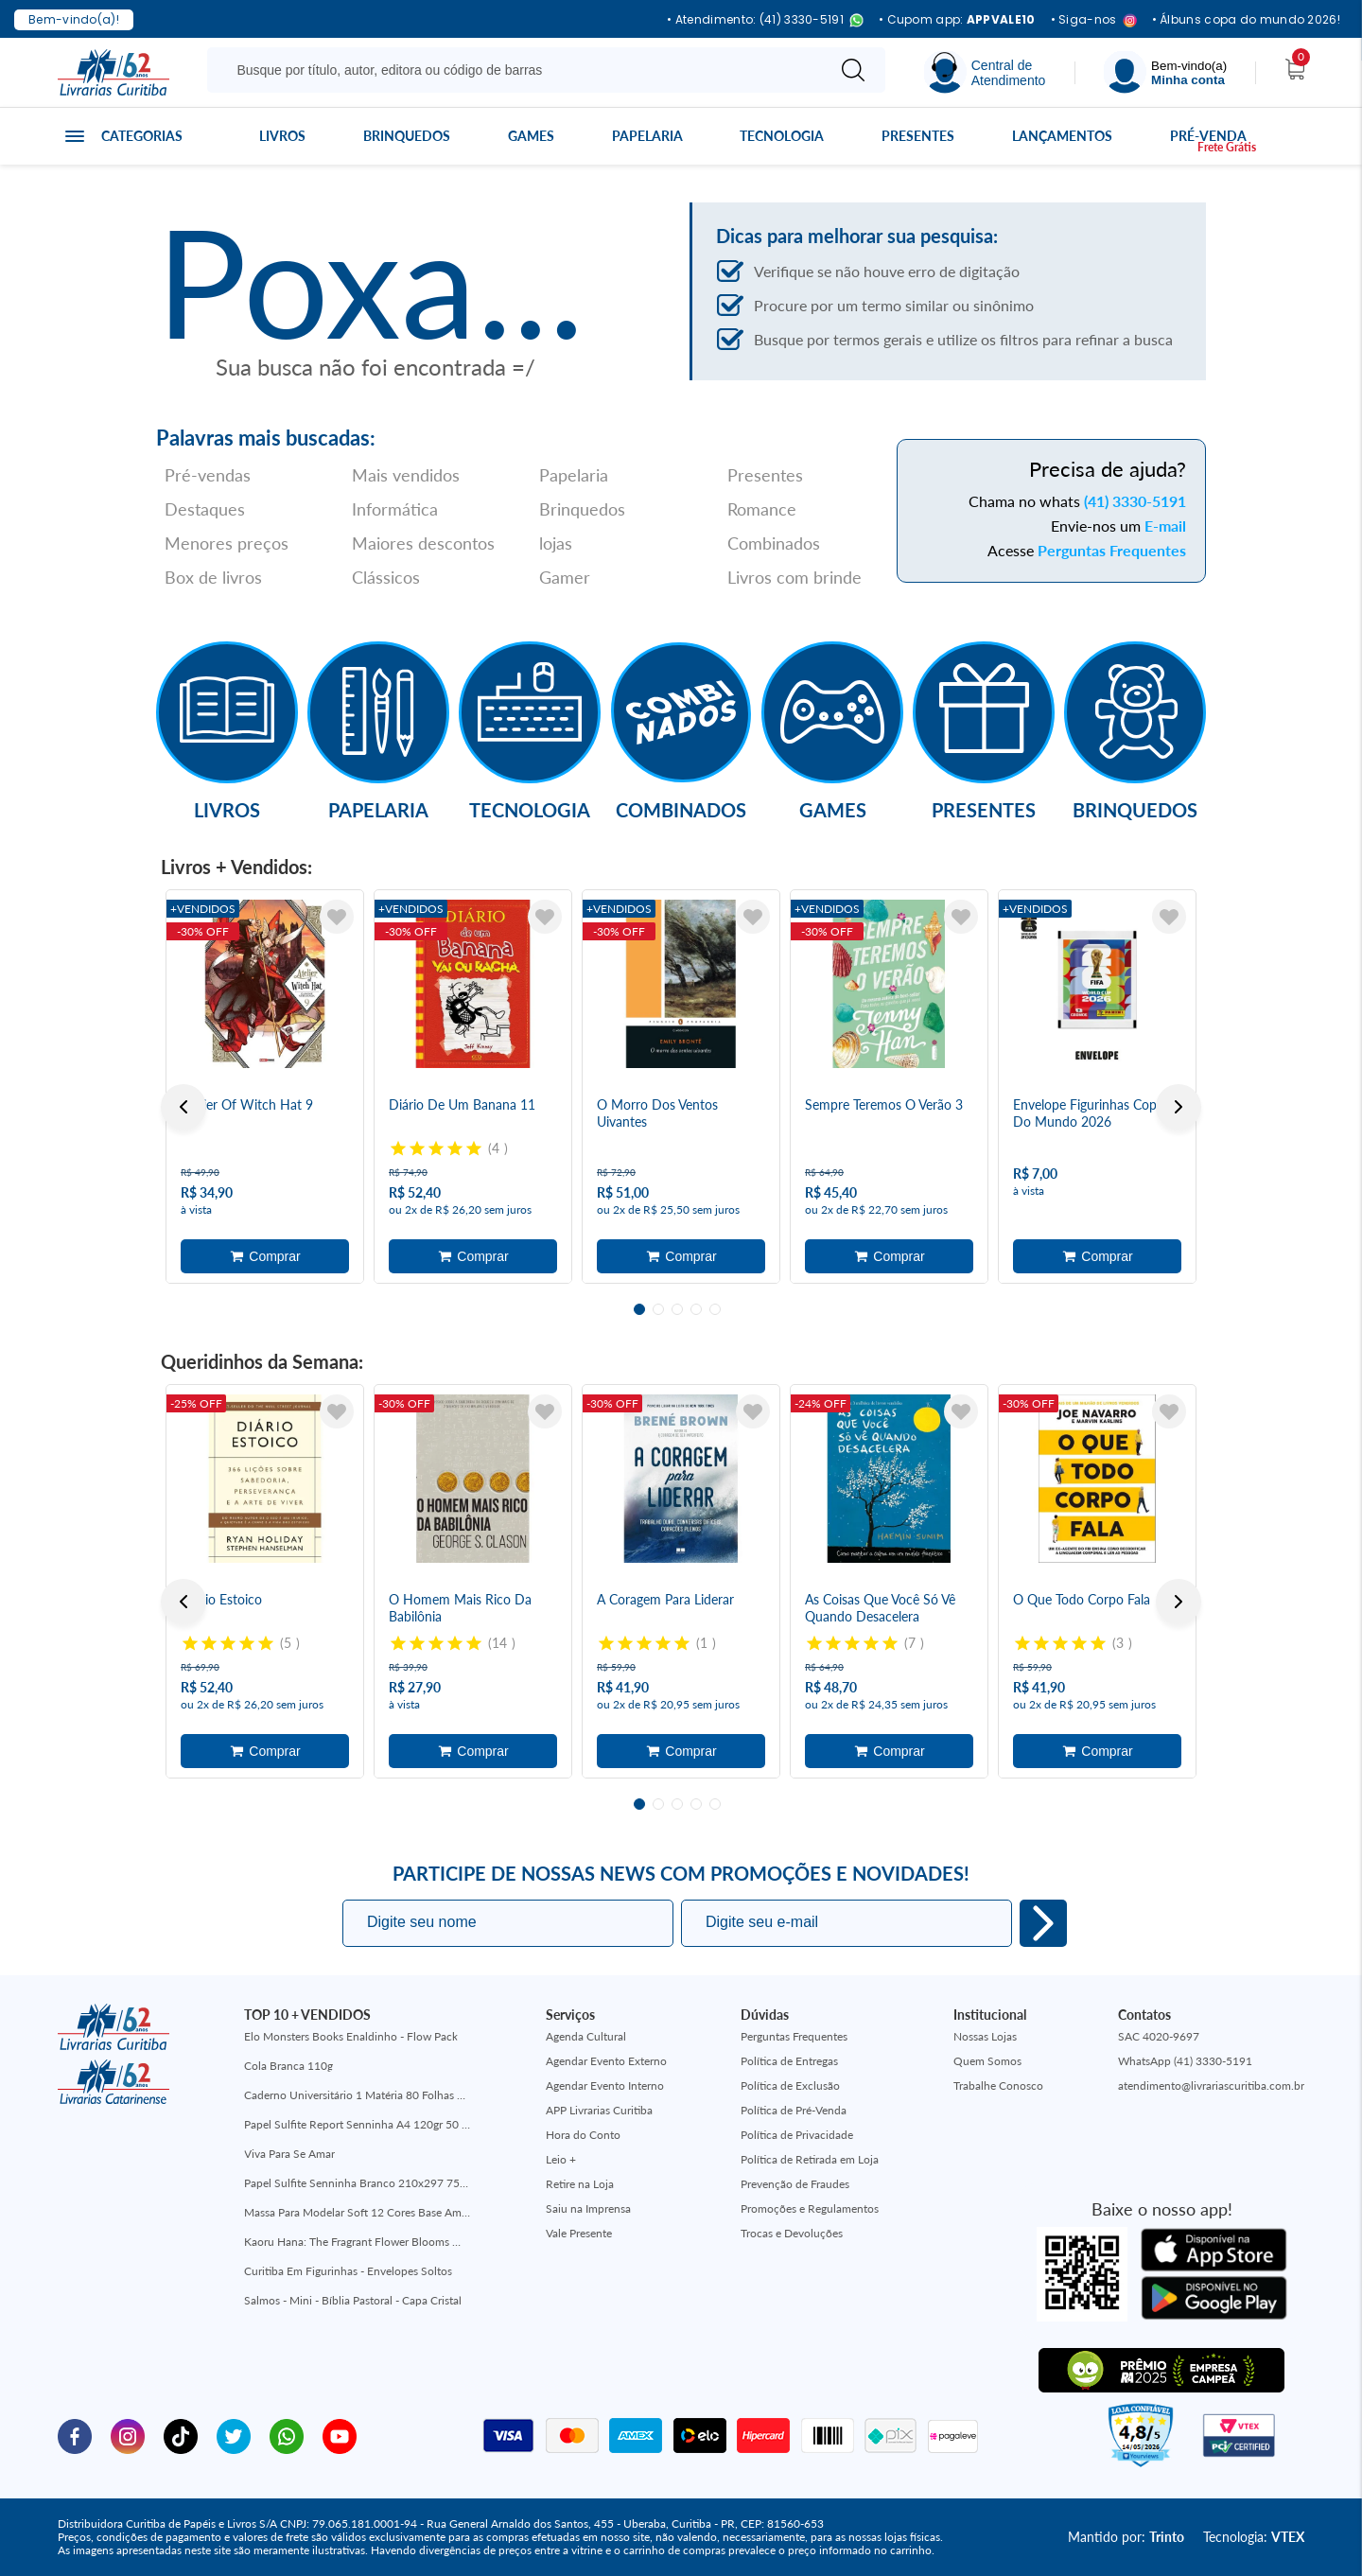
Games (531, 136)
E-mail (1165, 525)
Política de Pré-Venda (794, 2110)
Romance (761, 509)
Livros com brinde (794, 577)
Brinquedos (406, 136)
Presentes (918, 136)
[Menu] (1165, 72)
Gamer (564, 577)
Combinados (773, 543)
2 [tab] (658, 1309)
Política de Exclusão (790, 2085)
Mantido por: (1126, 2537)
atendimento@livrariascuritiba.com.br (1211, 2085)
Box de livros (213, 577)
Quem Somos (987, 2061)
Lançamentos (1062, 136)
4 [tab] (696, 1309)
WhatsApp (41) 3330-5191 (1185, 2061)
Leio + (561, 2159)
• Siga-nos (1094, 20)
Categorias (142, 136)
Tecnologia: (1253, 2537)
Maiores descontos (423, 543)
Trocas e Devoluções (792, 2233)
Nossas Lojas (985, 2036)
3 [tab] (677, 1309)
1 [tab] (639, 1309)
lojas (555, 543)
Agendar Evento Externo (606, 2061)
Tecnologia (782, 136)
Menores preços (226, 543)
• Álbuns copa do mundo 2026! (1246, 20)
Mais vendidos (406, 474)
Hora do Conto (583, 2135)
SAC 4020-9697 (1158, 2036)
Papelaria (647, 136)
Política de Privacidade (797, 2135)
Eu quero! (1043, 1923)
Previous (183, 1107)
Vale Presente (579, 2233)
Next (1178, 1107)
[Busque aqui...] (519, 70)
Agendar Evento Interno (605, 2085)
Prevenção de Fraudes (795, 2184)
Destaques (205, 509)
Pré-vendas (208, 474)
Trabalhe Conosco (998, 2085)
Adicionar (265, 1256)
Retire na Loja (580, 2184)
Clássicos (386, 577)
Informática (395, 509)
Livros (282, 136)
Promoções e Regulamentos (810, 2208)
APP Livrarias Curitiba (599, 2110)
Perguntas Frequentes (1112, 550)
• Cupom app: (957, 20)
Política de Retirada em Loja (810, 2159)
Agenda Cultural (586, 2036)
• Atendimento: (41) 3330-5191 (765, 20)
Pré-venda (1208, 136)
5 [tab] (715, 1309)
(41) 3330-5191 (1135, 501)
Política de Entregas (789, 2061)
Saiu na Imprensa (588, 2208)
